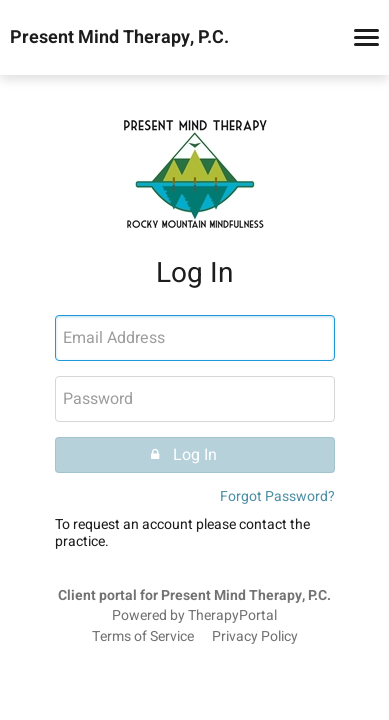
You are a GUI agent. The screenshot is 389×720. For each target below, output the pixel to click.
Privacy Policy (255, 637)
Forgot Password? (277, 496)
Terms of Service (143, 637)
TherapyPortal (232, 616)
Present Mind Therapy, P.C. (119, 38)
